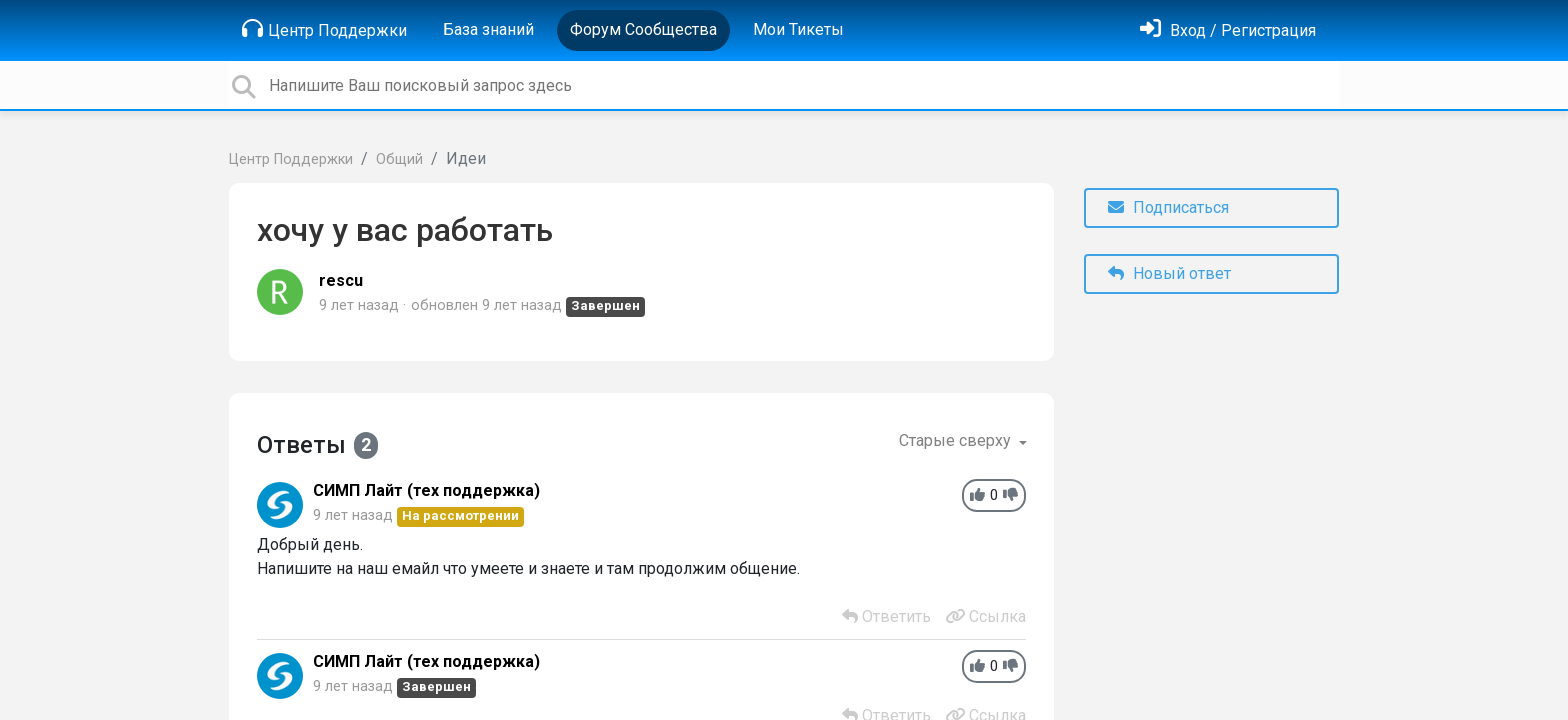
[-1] (1010, 495)
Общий (399, 159)
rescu (341, 280)
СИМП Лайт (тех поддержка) (426, 490)
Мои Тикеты (798, 29)
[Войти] (1228, 30)
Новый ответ (1169, 273)
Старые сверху (957, 440)
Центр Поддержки (324, 29)
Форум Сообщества (643, 29)
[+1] (977, 495)
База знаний (488, 29)
